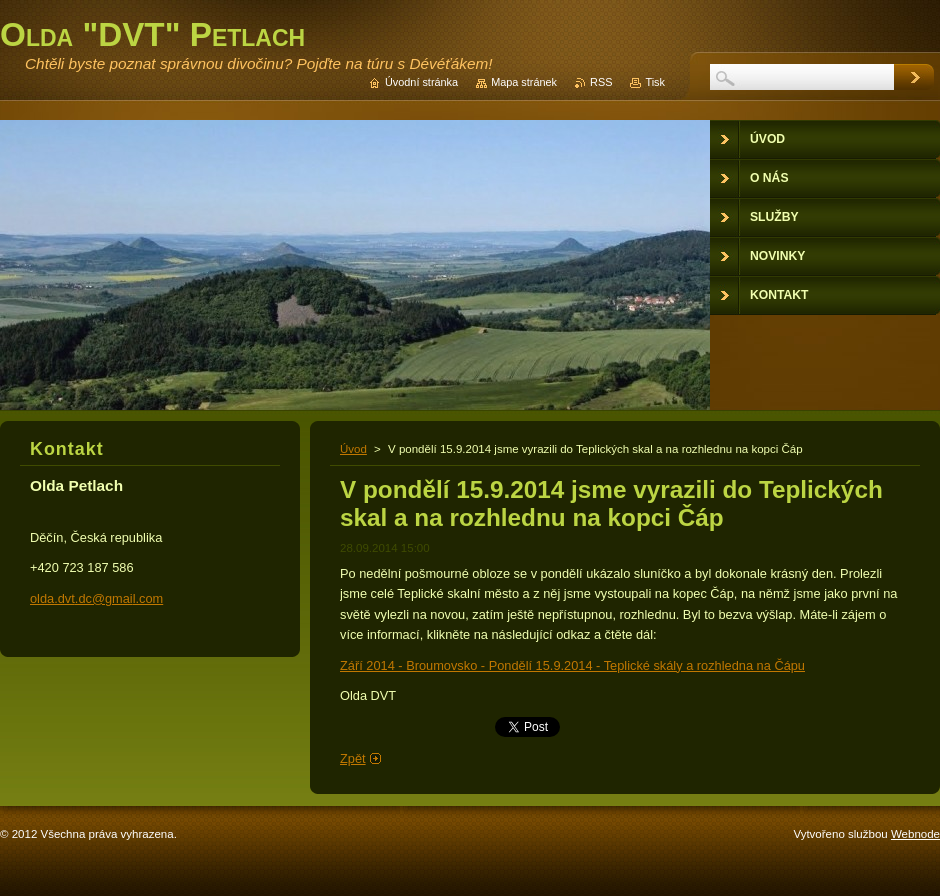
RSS (601, 82)
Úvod (353, 449)
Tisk (655, 82)
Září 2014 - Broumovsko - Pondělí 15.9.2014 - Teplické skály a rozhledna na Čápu (572, 665)
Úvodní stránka (421, 82)
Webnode (915, 834)
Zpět (353, 758)
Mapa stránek (524, 82)
